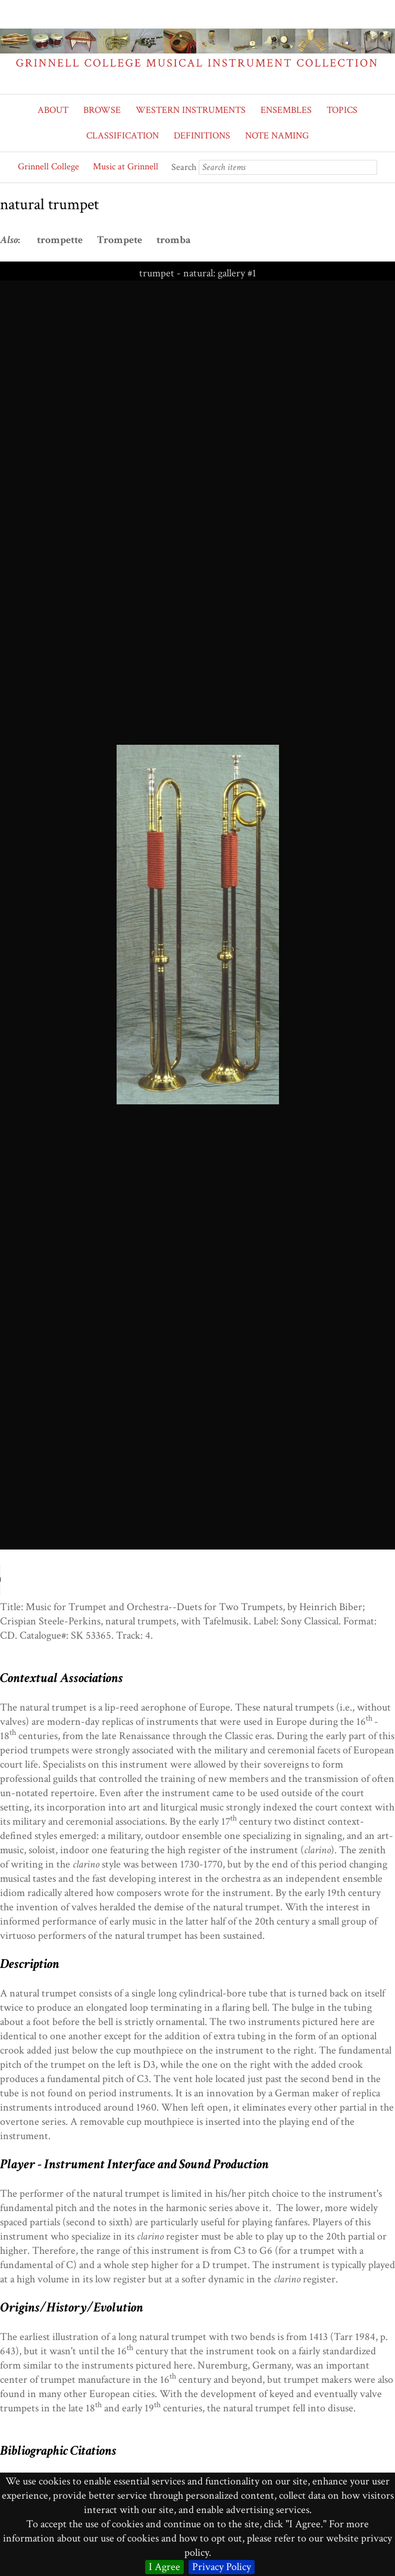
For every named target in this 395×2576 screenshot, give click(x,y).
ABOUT (52, 110)
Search (183, 167)
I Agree (164, 2567)
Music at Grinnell (125, 166)
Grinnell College (48, 166)
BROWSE (102, 110)
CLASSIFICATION (122, 136)
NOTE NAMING (277, 136)
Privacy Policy (221, 2567)
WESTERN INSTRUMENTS (191, 110)
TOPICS (342, 110)
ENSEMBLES (286, 110)
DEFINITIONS (202, 136)
